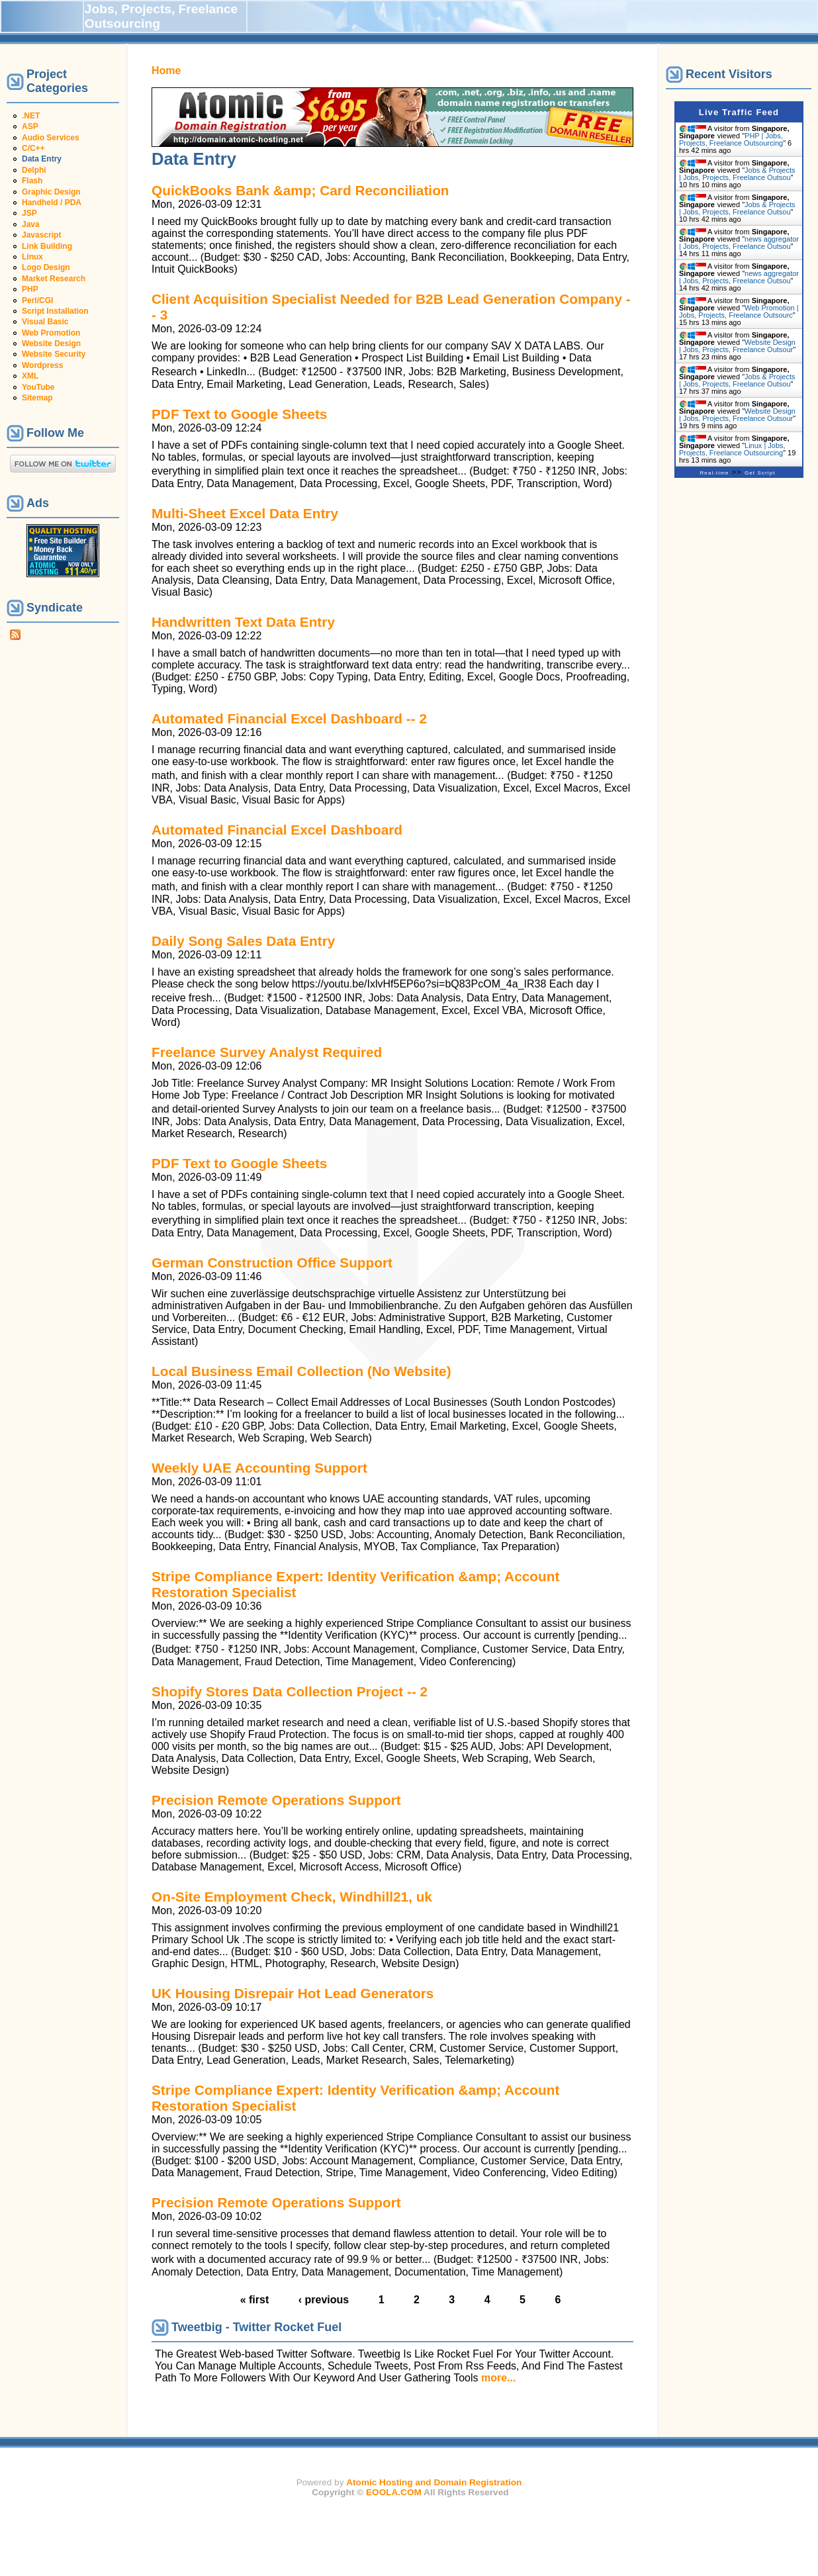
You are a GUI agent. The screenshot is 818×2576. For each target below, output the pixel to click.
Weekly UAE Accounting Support (259, 1467)
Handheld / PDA (51, 202)
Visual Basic (45, 321)
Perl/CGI (37, 300)
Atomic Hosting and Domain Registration (434, 2482)
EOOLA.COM (394, 2492)
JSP (29, 213)
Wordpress (42, 365)
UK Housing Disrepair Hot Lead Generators (292, 1993)
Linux (32, 256)
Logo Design (46, 267)
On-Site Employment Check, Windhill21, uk (292, 1896)
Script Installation (55, 311)
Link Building (47, 246)
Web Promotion (51, 333)
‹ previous (323, 2299)
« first (254, 2299)
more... (498, 2377)
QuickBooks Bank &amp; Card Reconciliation (300, 190)
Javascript (41, 235)
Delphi (34, 170)
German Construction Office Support (272, 1262)
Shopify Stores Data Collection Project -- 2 (290, 1691)
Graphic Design (51, 192)
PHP (30, 289)
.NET (31, 115)
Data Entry (42, 158)
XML (30, 376)
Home (166, 70)
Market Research (53, 278)
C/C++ (33, 148)
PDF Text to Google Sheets (239, 414)
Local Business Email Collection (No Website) (301, 1371)
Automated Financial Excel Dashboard (277, 829)
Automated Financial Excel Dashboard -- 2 (289, 718)
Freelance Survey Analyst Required (267, 1052)
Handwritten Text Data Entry (243, 621)
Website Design (51, 343)
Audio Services (50, 137)
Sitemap (37, 397)
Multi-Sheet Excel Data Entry (245, 513)
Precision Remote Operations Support (276, 1800)
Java (31, 224)
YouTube (38, 387)
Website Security (53, 354)
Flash (32, 180)
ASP (30, 126)
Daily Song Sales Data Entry (243, 940)
